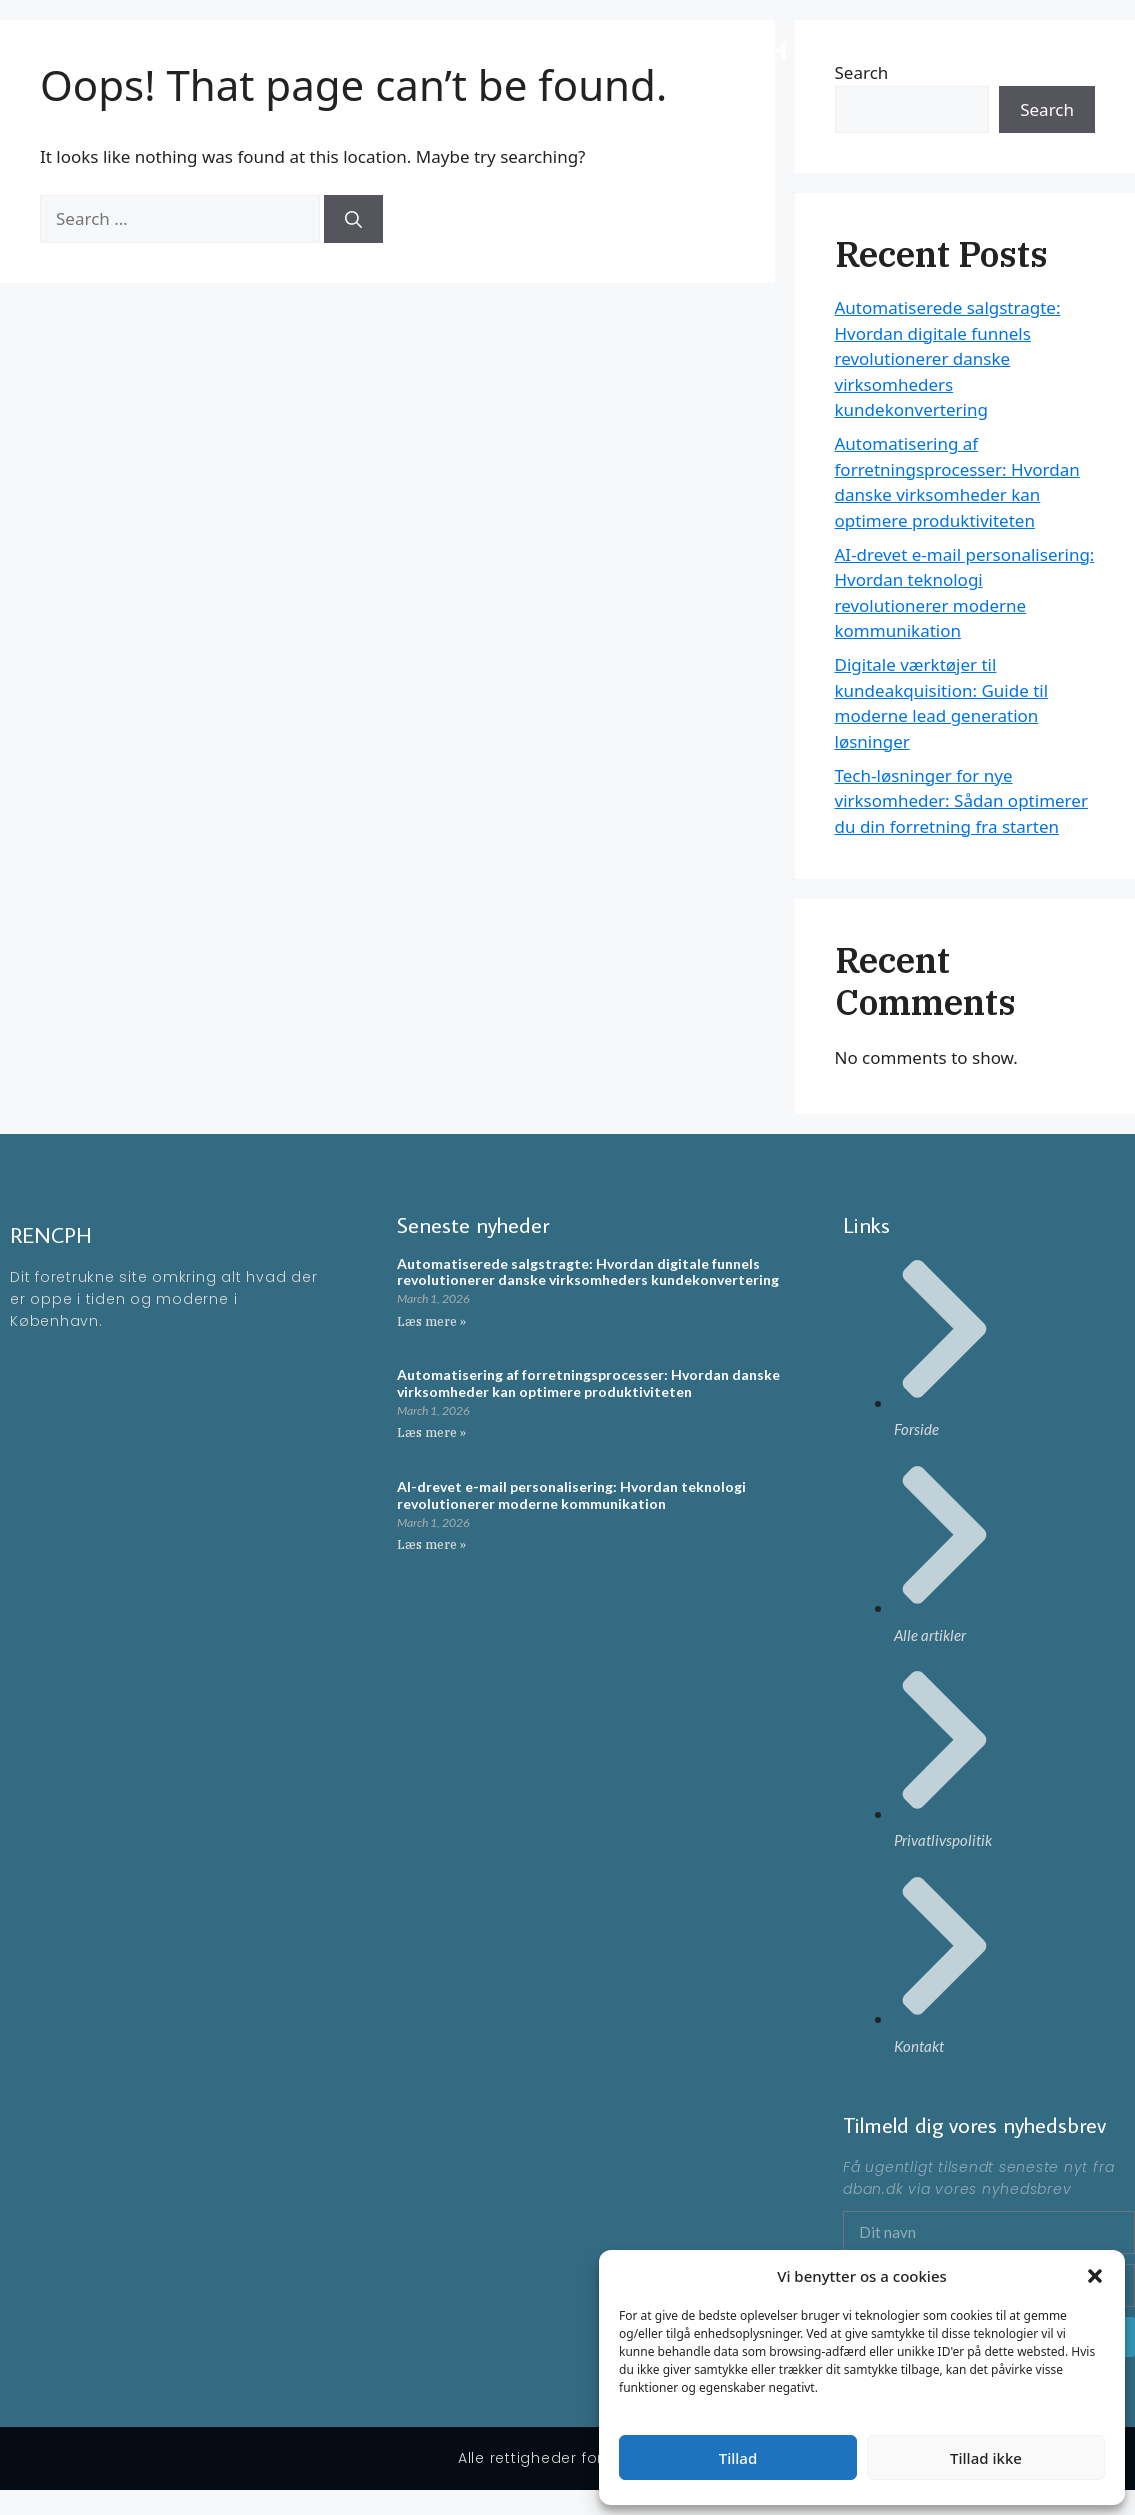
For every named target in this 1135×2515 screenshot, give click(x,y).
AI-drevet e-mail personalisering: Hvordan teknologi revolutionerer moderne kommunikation (571, 1495)
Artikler (1056, 49)
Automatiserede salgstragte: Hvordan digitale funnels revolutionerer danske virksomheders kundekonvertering (948, 358)
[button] (1095, 2276)
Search (1047, 109)
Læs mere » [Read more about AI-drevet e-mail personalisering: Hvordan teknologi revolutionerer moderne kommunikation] (431, 1544)
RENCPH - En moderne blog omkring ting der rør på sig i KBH (414, 50)
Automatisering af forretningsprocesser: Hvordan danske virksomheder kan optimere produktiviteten (588, 1383)
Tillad (738, 2458)
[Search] (353, 219)
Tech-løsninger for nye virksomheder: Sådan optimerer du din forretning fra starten (961, 801)
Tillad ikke (986, 2458)
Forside (979, 49)
